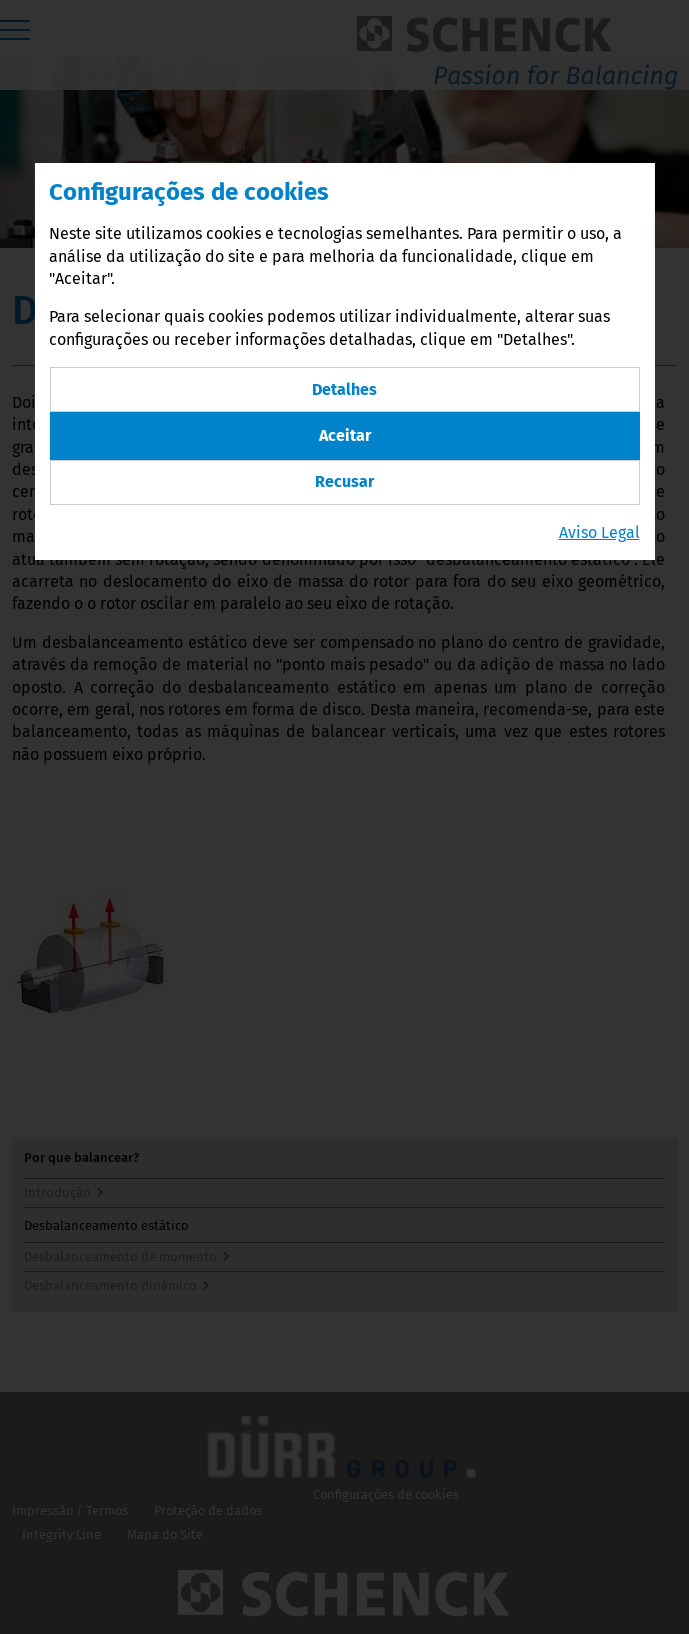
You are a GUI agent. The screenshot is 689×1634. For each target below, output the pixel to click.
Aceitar (345, 435)
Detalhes (344, 389)
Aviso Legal (599, 532)
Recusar (344, 481)
